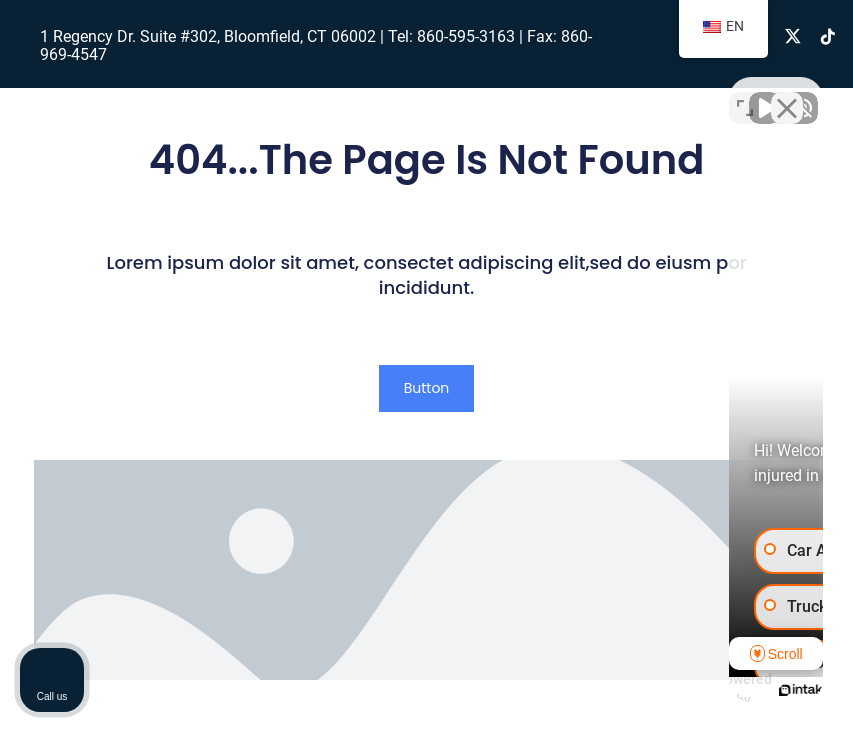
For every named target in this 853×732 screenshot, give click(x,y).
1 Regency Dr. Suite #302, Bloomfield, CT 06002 (208, 36)
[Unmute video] (499, 93)
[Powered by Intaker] (683, 690)
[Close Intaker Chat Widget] (787, 93)
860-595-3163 (466, 36)
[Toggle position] (745, 93)
